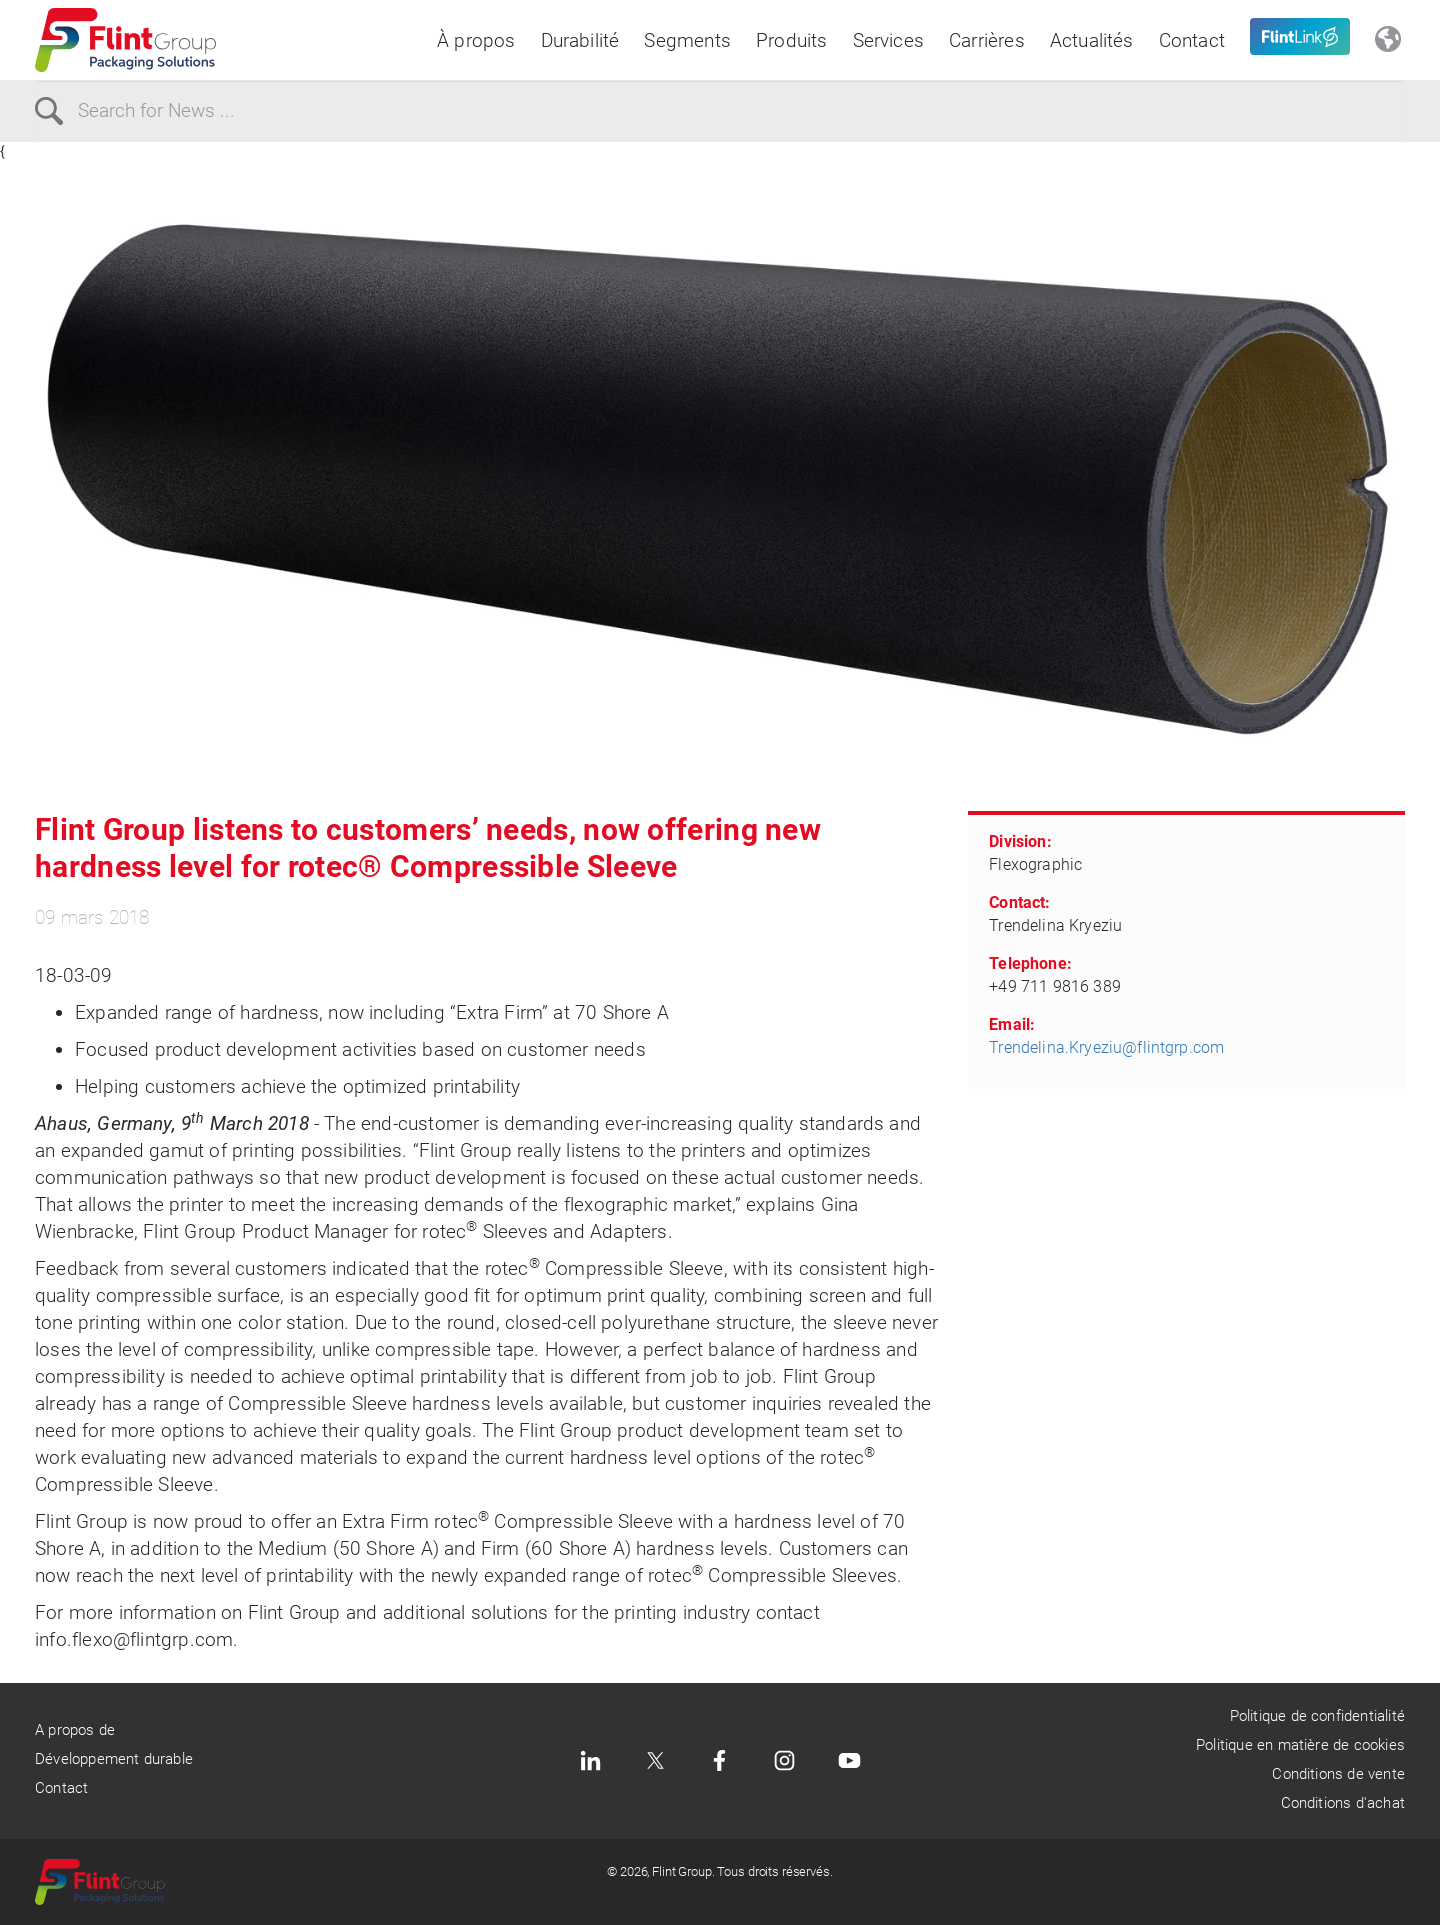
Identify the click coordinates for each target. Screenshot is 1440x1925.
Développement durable (114, 1759)
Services (889, 40)
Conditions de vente (1338, 1774)
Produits (792, 40)
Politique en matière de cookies (1300, 1745)
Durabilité (580, 40)
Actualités (1092, 40)
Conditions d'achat (1343, 1803)
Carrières (987, 40)
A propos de (75, 1730)
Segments (687, 40)
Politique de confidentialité (1317, 1716)
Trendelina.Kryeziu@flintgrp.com (1106, 1047)
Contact (1192, 40)
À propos (476, 40)
